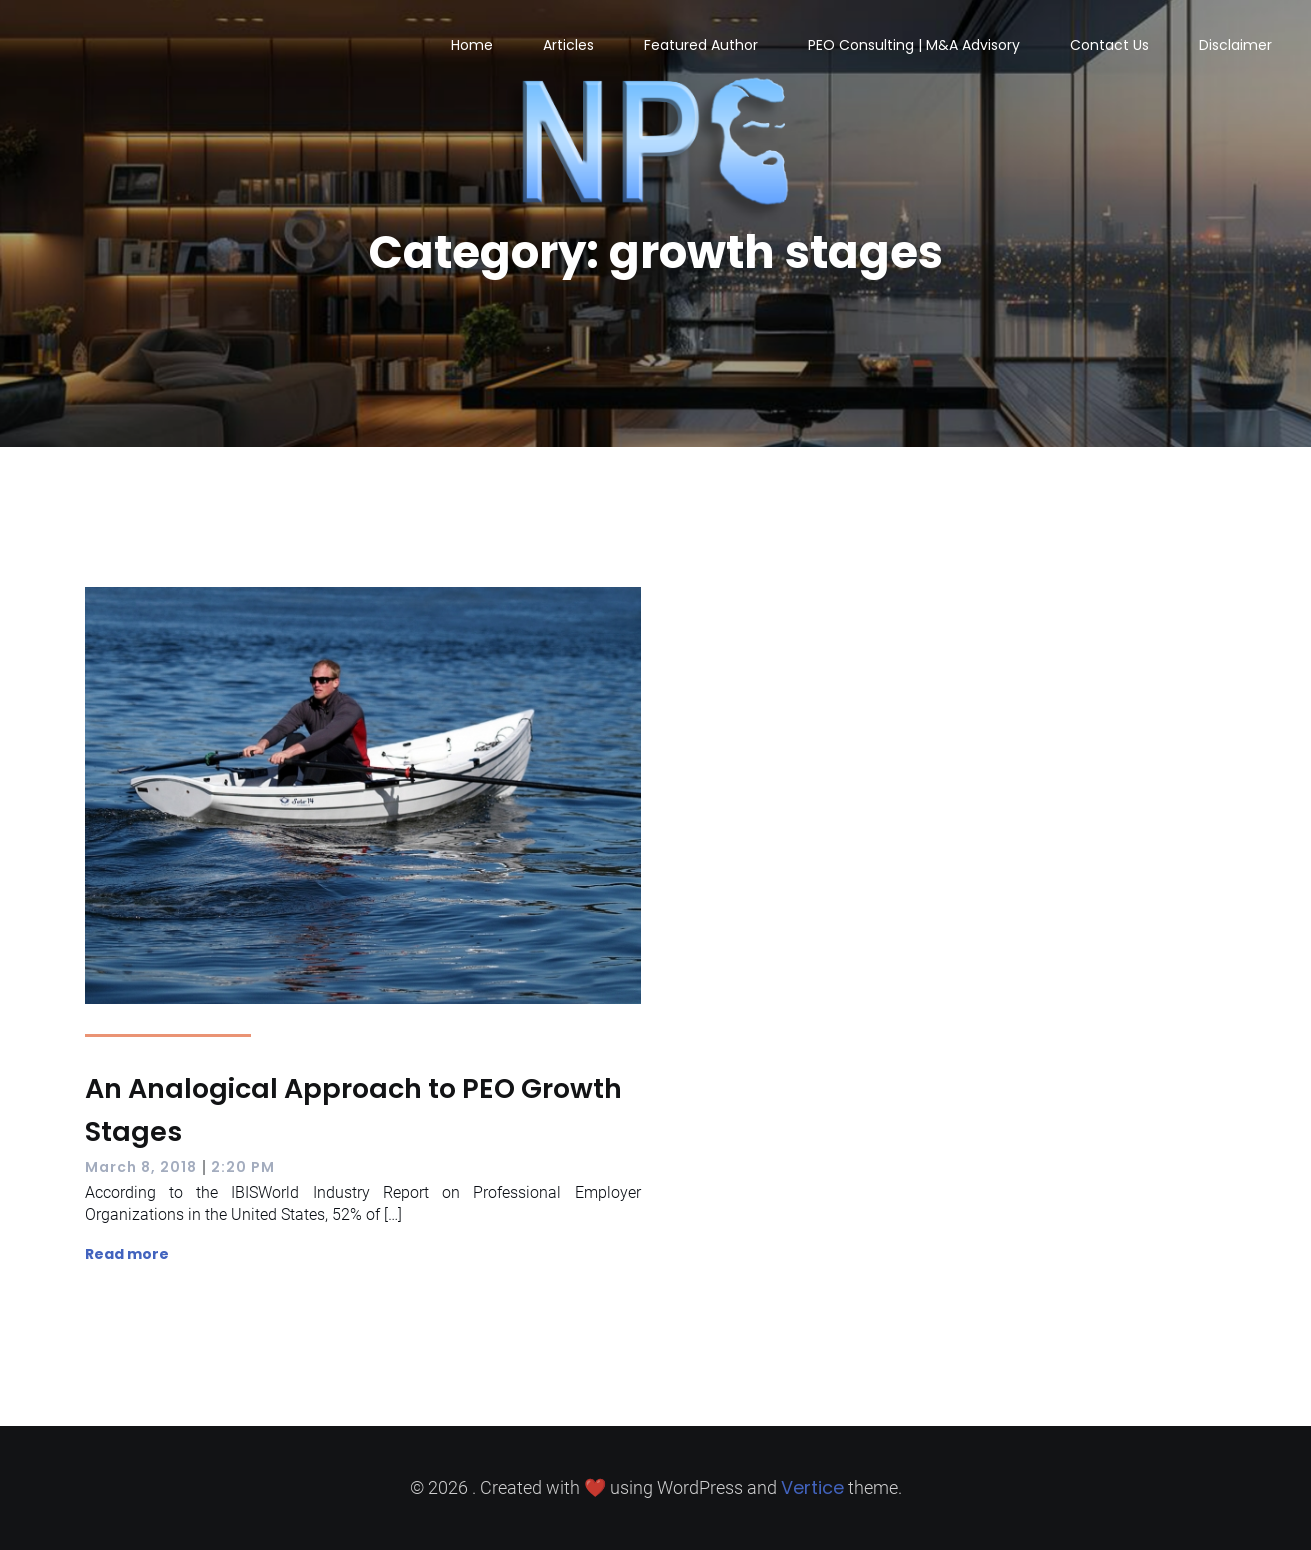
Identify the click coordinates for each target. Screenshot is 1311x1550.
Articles (568, 45)
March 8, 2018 (141, 1167)
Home (472, 45)
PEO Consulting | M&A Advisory (914, 45)
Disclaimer (1235, 45)
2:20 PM (243, 1167)
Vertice (812, 1487)
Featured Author (701, 45)
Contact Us (1109, 45)
